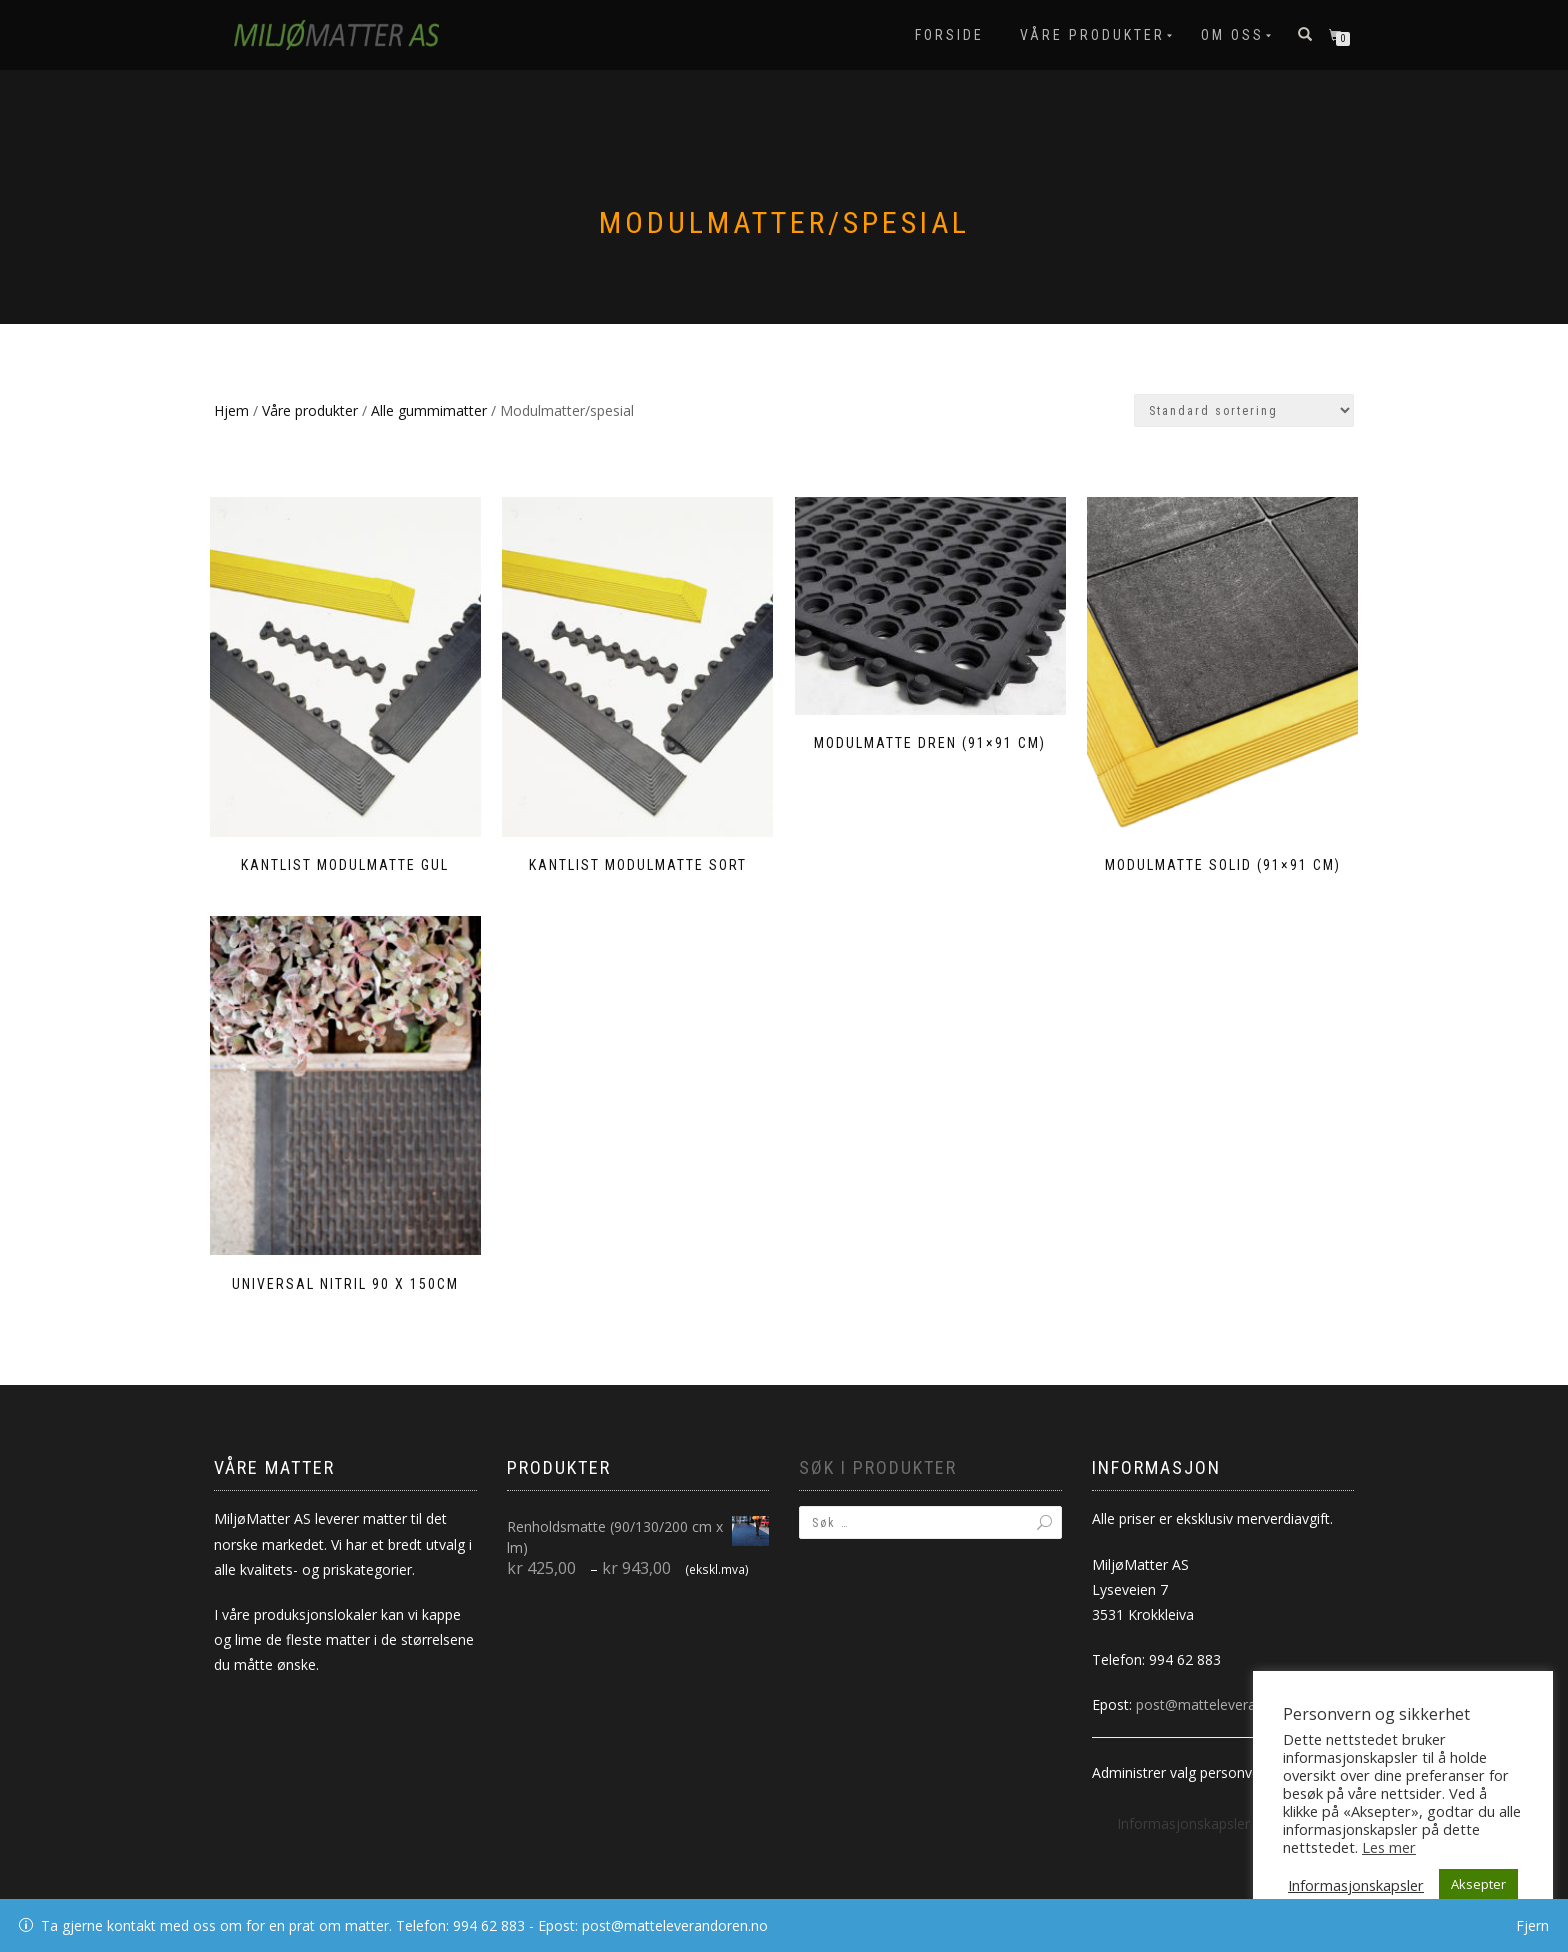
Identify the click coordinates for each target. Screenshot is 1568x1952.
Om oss (1232, 35)
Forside (949, 35)
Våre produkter (1092, 35)
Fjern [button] (1532, 1925)
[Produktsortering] (1244, 410)
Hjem (231, 410)
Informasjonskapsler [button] (1183, 1801)
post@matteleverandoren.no (1229, 1682)
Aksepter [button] (1478, 1884)
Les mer (1389, 1847)
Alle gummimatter (429, 410)
